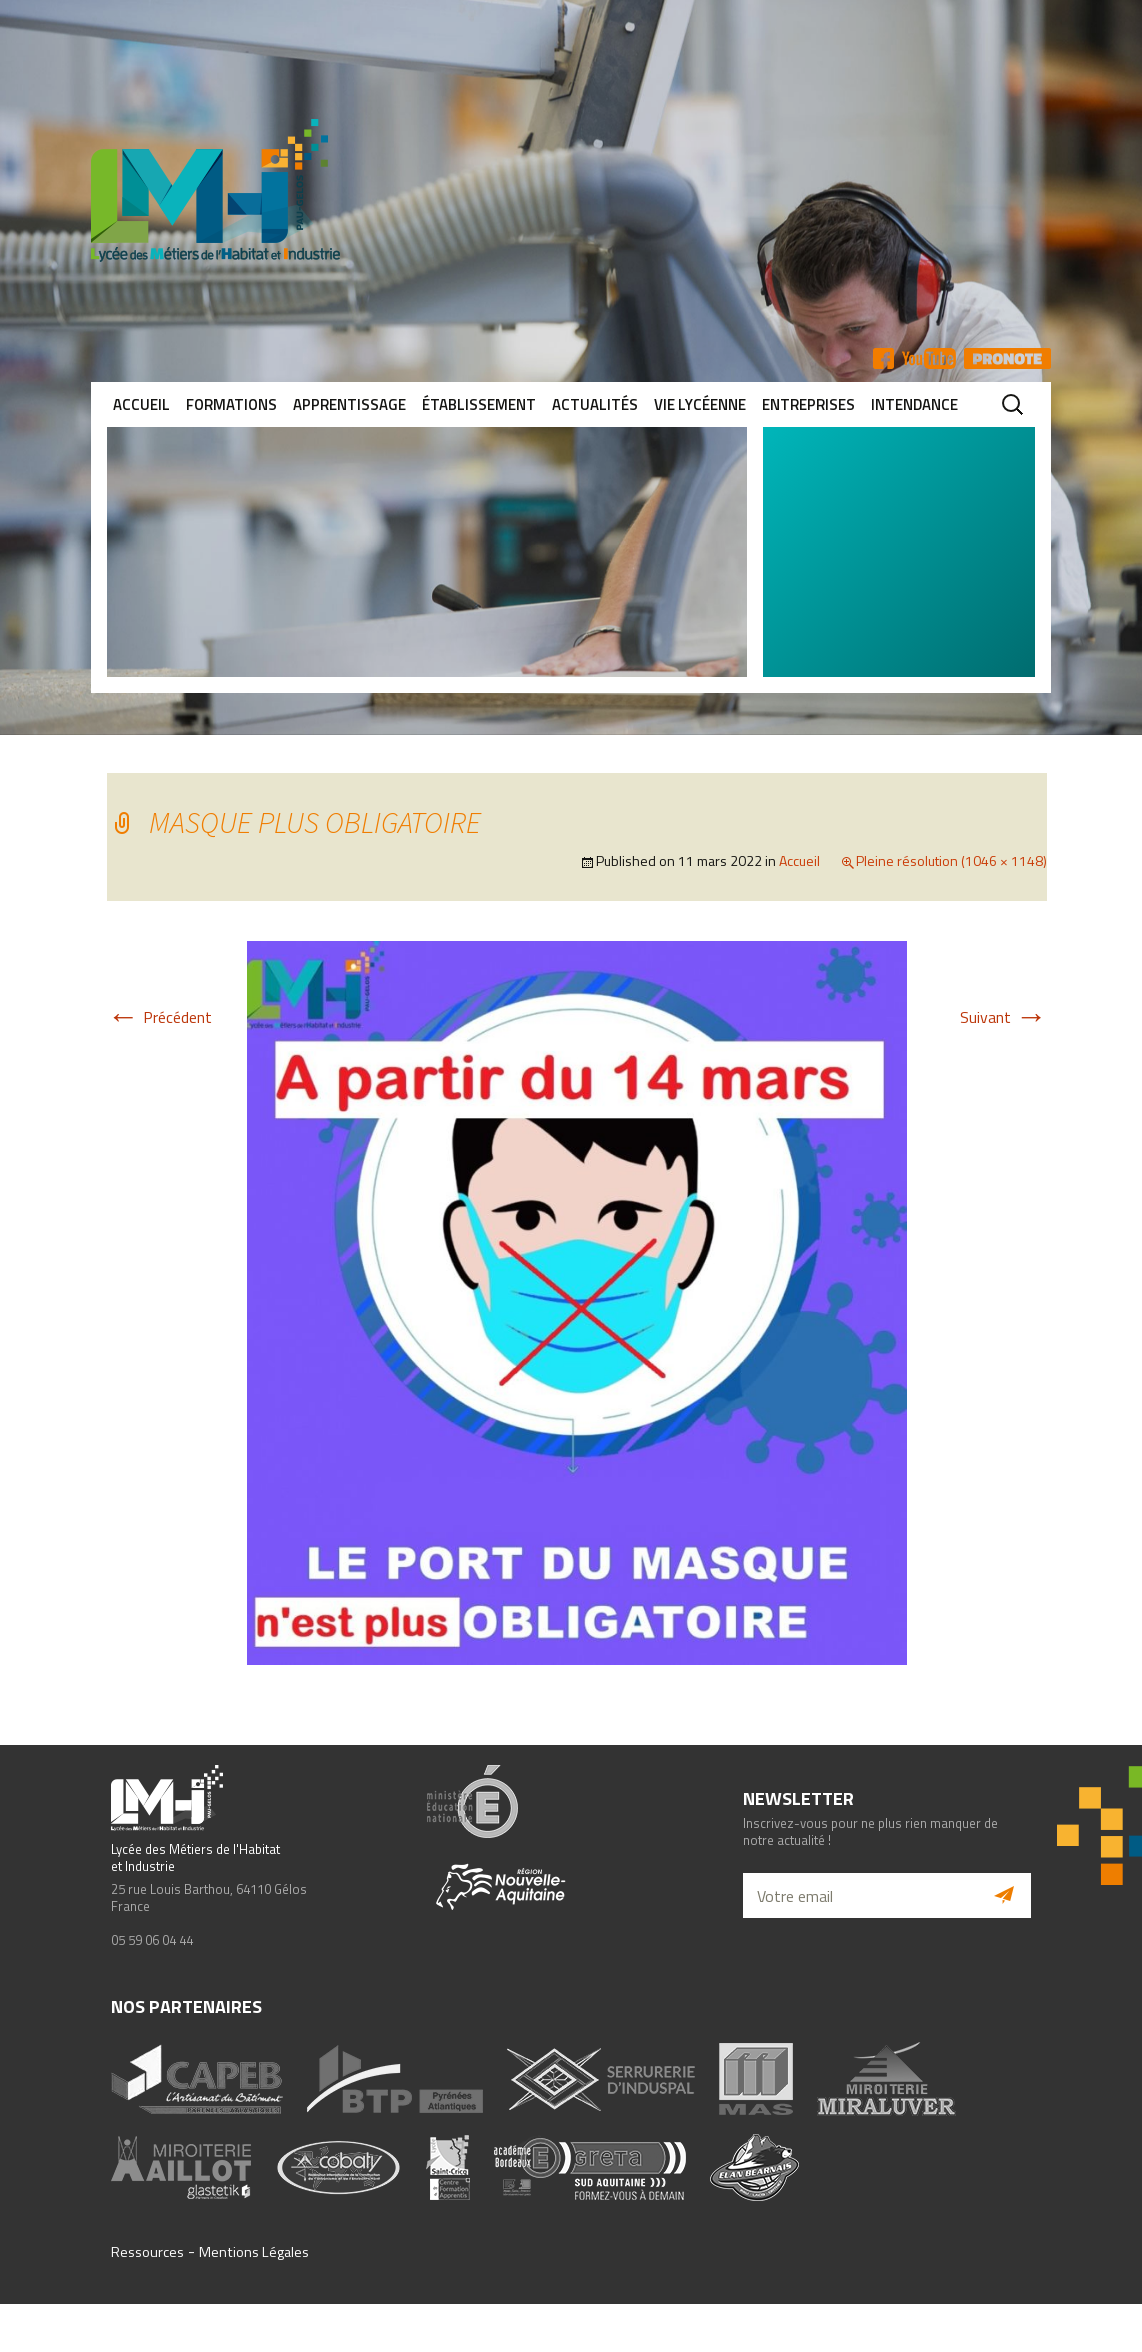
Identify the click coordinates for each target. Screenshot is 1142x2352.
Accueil (141, 404)
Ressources (147, 2252)
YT (929, 358)
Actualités (595, 404)
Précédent (159, 1017)
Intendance (914, 404)
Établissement (479, 404)
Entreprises (808, 404)
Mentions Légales (254, 2252)
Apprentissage (349, 404)
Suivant (1003, 1017)
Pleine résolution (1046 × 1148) (951, 860)
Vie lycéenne (700, 404)
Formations (231, 404)
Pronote (1007, 358)
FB (883, 358)
